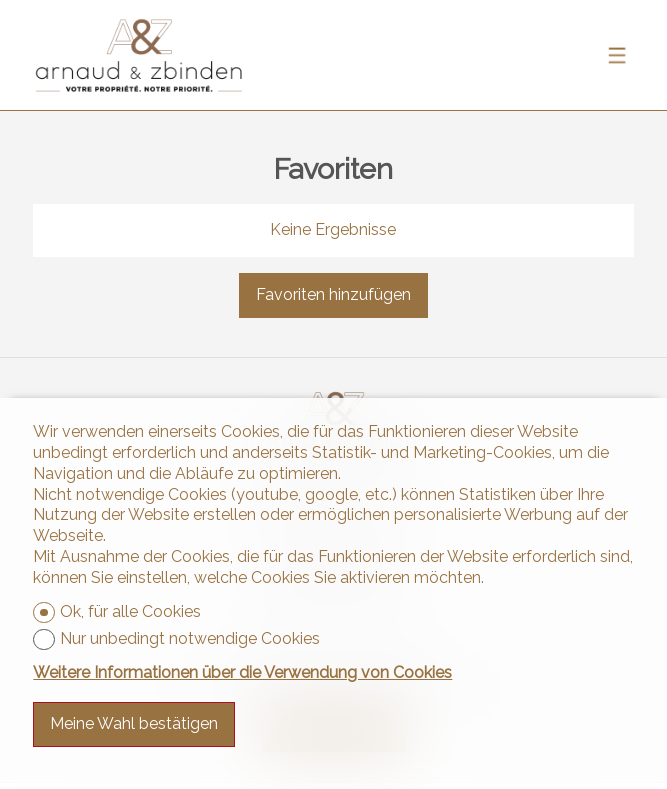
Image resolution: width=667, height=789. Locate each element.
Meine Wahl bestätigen (134, 723)
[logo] (139, 55)
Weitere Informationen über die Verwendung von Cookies (242, 672)
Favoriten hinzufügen (333, 294)
